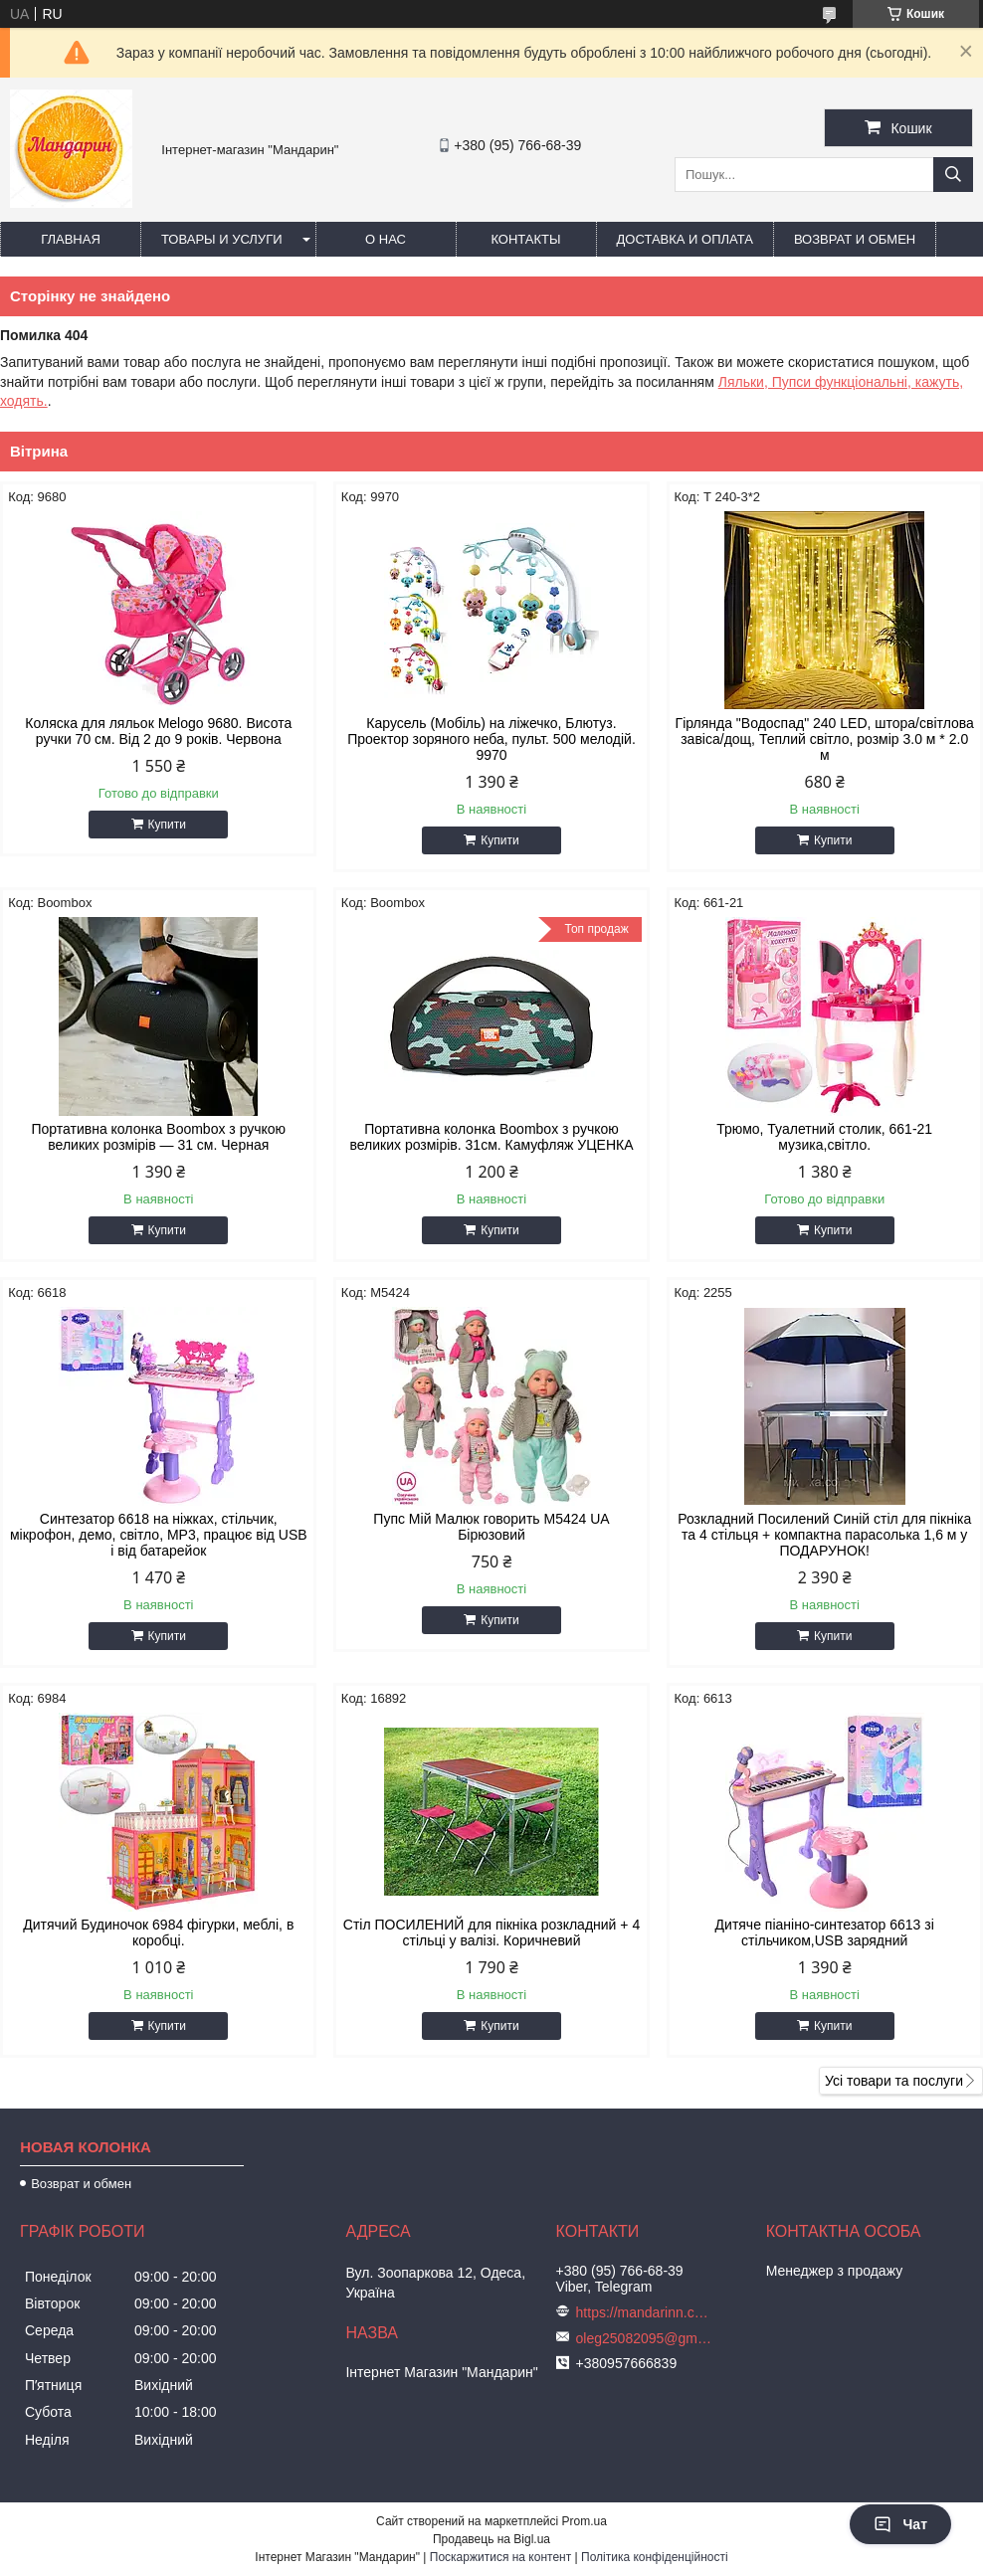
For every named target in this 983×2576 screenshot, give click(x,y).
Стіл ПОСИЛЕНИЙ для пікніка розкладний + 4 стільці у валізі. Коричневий (491, 1932)
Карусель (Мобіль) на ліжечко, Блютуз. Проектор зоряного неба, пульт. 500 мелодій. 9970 (491, 739)
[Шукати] (953, 174)
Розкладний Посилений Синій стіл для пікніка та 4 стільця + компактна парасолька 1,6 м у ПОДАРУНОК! (824, 1535)
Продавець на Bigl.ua (491, 2539)
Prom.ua (584, 2521)
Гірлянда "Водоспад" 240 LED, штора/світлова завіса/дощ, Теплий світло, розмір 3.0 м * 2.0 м (825, 739)
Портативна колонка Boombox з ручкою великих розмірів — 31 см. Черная (158, 1137)
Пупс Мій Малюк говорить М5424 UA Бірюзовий (491, 1527)
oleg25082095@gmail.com (645, 2338)
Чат (900, 2524)
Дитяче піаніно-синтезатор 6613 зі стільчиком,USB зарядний (824, 1932)
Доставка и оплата (685, 239)
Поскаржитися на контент (500, 2557)
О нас (385, 239)
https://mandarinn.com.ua (645, 2312)
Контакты (525, 239)
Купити (167, 824)
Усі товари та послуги (894, 2081)
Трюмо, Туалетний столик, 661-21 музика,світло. (824, 1137)
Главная (70, 239)
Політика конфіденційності (654, 2557)
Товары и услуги (222, 239)
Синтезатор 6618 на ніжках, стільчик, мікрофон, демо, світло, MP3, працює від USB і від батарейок (158, 1535)
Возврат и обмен (854, 239)
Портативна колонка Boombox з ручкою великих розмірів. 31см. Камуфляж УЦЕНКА (491, 1137)
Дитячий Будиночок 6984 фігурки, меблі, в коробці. (158, 1932)
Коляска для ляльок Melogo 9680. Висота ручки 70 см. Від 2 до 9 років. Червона (158, 731)
